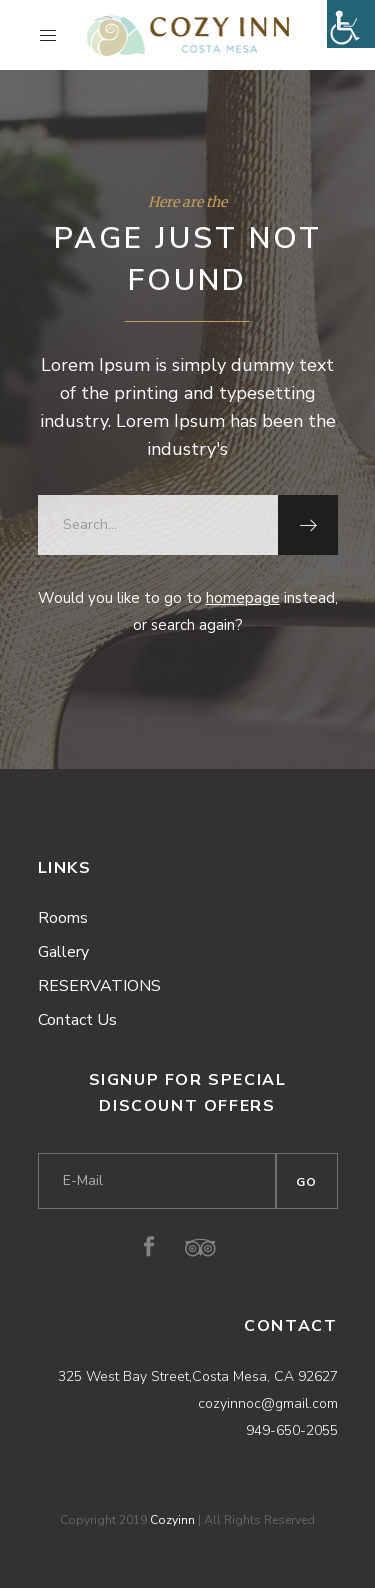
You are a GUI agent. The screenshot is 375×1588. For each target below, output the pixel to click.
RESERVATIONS (99, 986)
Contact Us (77, 1020)
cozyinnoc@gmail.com (268, 1403)
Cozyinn (172, 1520)
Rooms (63, 918)
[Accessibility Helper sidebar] (351, 24)
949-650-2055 (292, 1430)
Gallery (63, 952)
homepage (243, 598)
